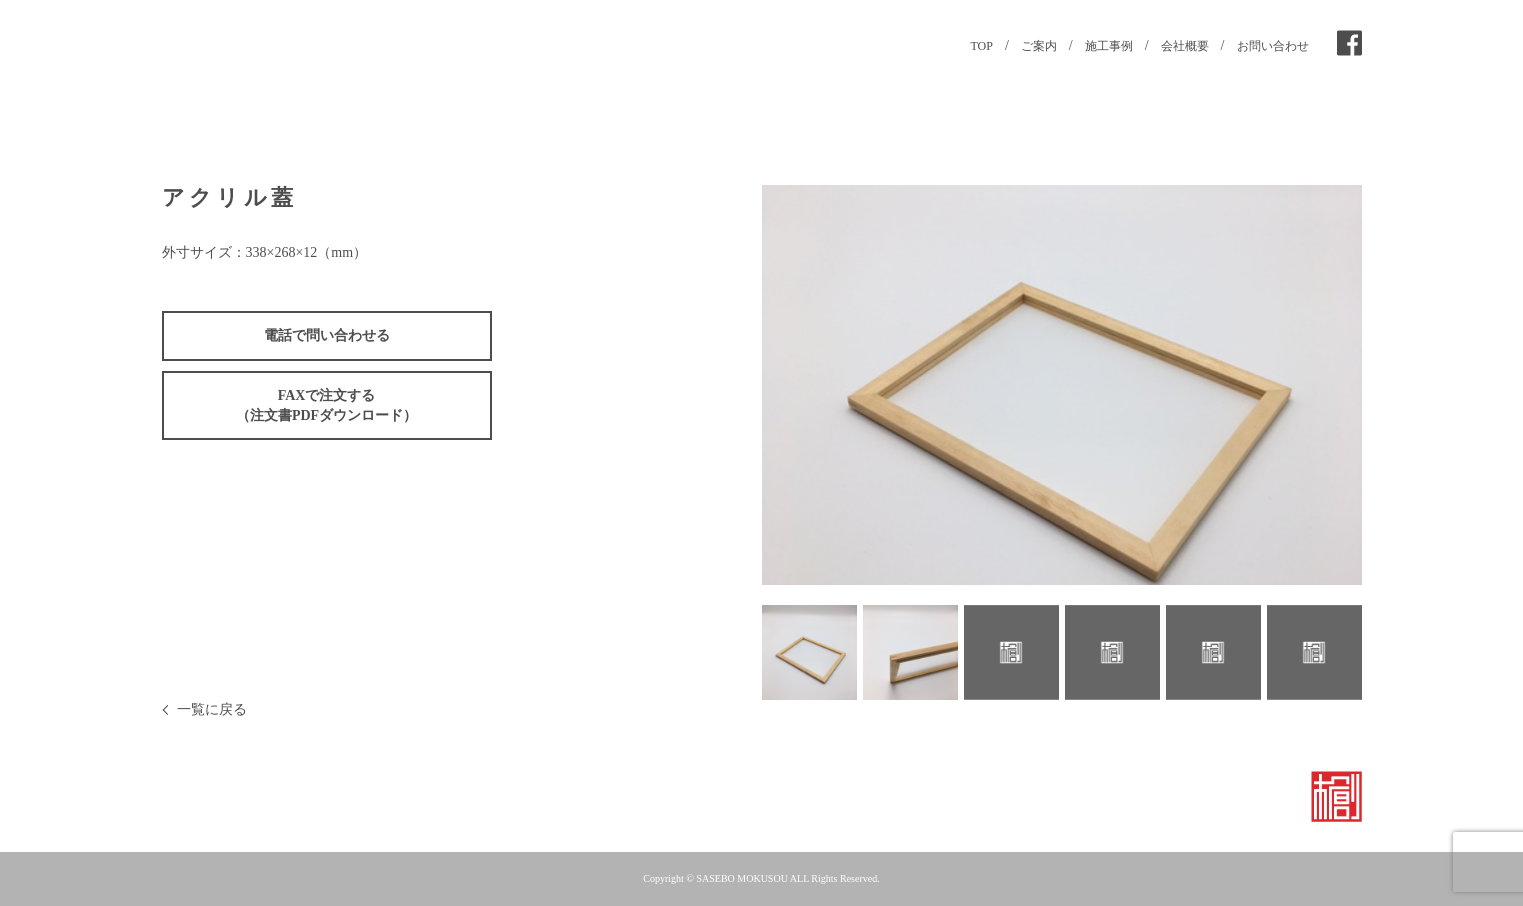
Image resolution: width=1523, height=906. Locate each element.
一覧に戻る (212, 709)
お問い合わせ (1273, 46)
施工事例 (1109, 46)
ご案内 (1039, 46)
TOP (981, 46)
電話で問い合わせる (327, 335)
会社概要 (1185, 46)
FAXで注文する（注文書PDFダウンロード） (326, 405)
